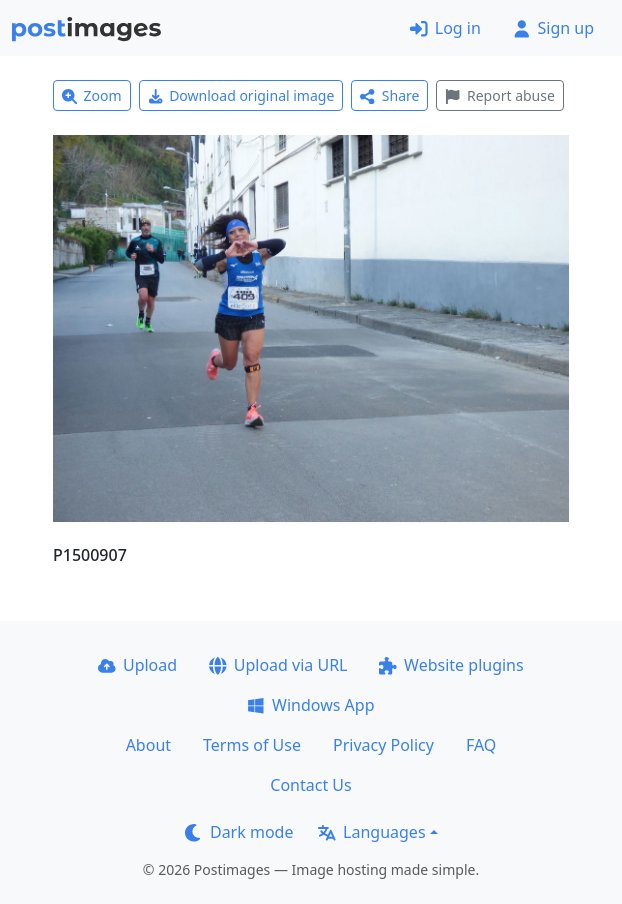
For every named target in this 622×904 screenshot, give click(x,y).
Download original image (241, 95)
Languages (371, 832)
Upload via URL (278, 665)
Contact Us (310, 785)
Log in (445, 28)
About (148, 745)
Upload (137, 665)
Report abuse (499, 95)
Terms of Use (252, 745)
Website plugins (451, 665)
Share (389, 95)
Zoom (92, 95)
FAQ (481, 745)
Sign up (553, 28)
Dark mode (239, 832)
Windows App (310, 705)
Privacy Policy (383, 745)
